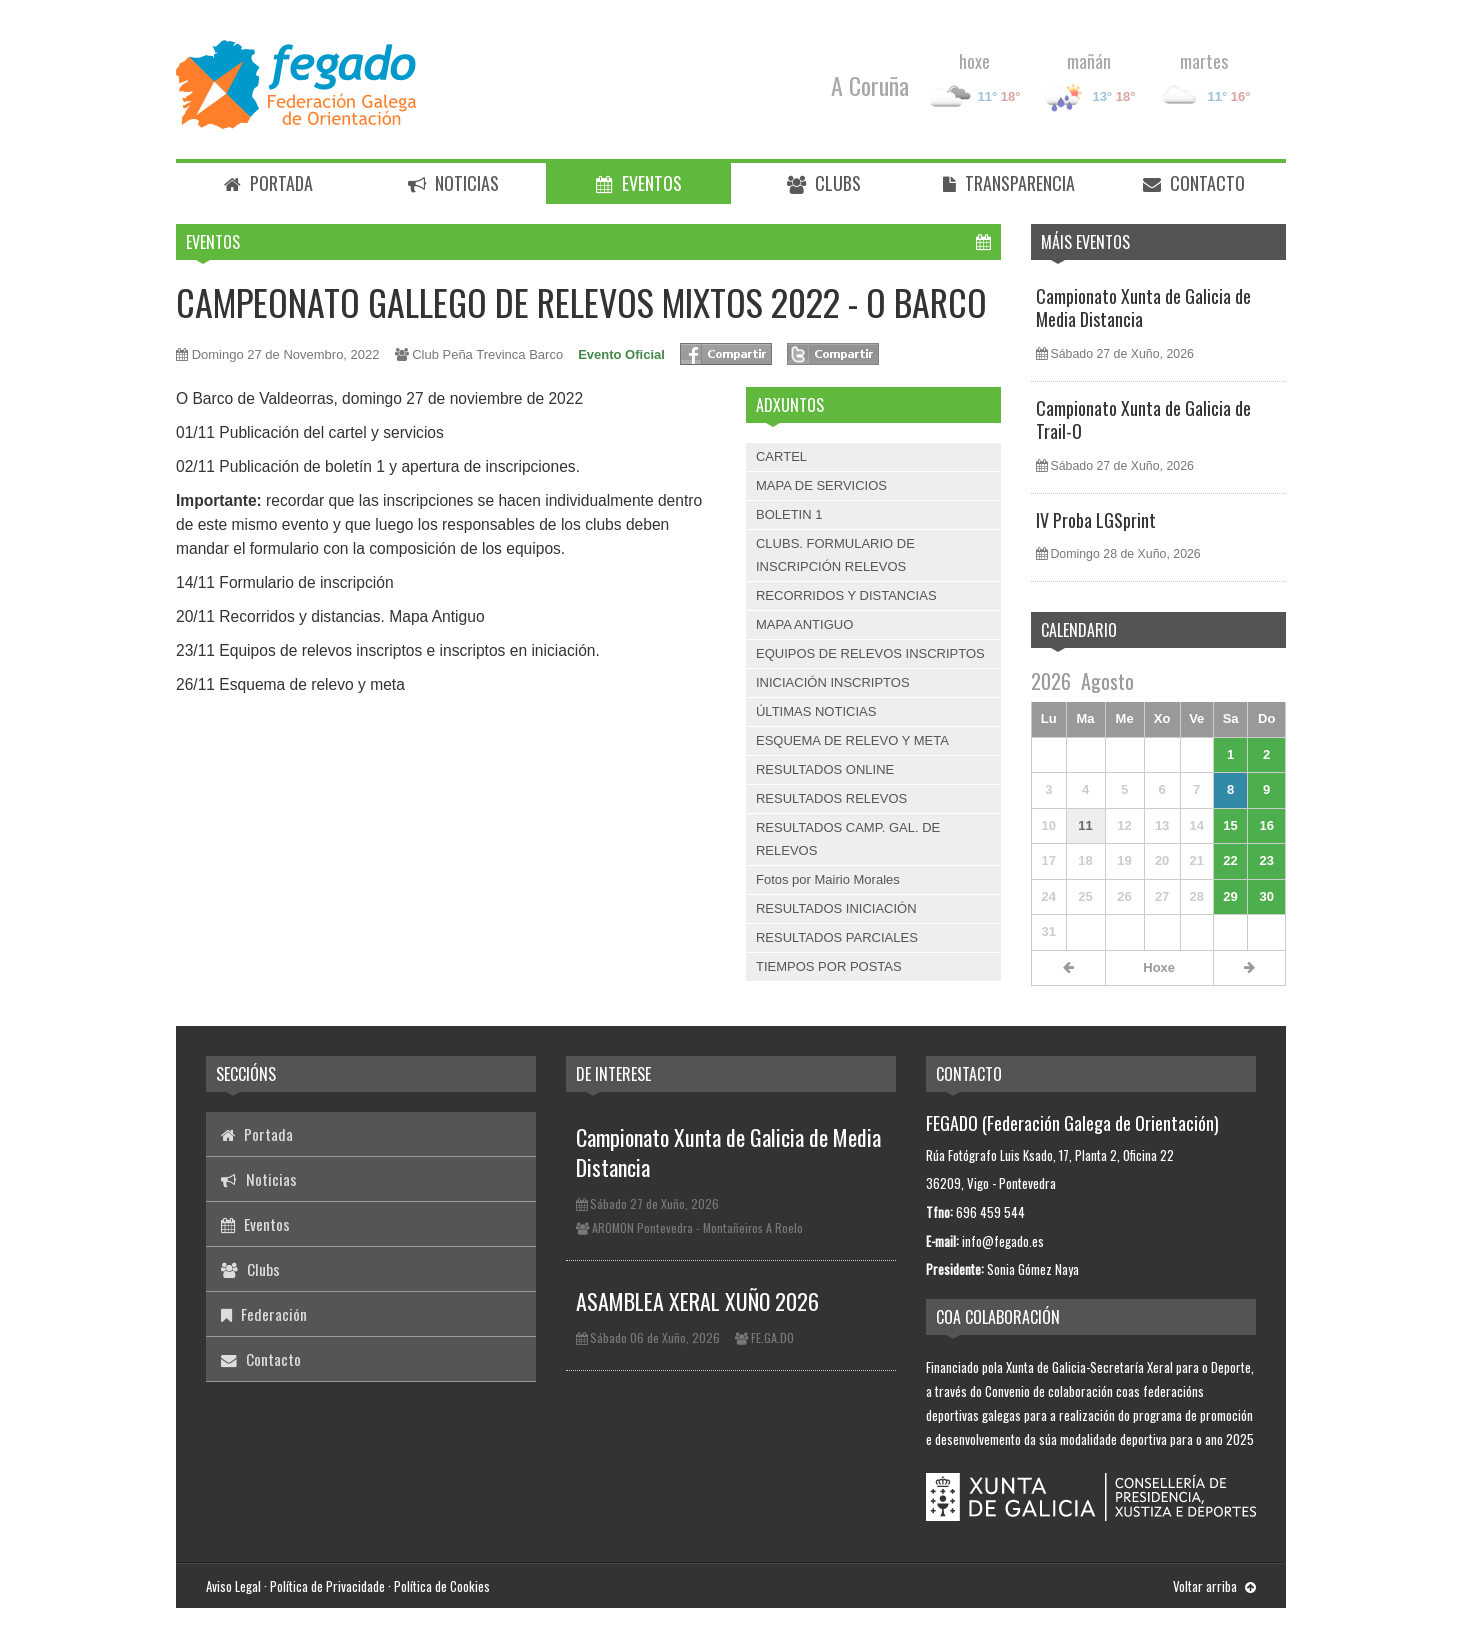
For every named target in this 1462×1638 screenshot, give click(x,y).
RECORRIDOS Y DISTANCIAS (846, 595)
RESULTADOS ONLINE (825, 769)
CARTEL (781, 456)
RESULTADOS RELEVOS (831, 798)
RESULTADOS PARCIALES (837, 937)
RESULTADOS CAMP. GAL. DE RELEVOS (848, 838)
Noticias (453, 183)
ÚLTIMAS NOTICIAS (816, 711)
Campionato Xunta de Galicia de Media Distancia (1143, 307)
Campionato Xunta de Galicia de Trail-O (1143, 419)
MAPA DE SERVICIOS (821, 485)
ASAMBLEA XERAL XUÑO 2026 (697, 1301)
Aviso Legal (233, 1586)
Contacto (1194, 183)
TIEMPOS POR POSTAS (829, 966)
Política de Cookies (442, 1586)
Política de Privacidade (327, 1586)
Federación (264, 1314)
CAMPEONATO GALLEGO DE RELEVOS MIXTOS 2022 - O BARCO (581, 301)
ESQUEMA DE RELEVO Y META (852, 740)
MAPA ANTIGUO (804, 624)
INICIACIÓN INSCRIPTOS (833, 682)
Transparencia (1009, 183)
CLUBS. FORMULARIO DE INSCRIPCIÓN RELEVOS (835, 554)
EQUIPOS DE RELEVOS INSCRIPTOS (870, 653)
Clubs (824, 183)
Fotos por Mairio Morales (828, 879)
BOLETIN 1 (789, 514)
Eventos (639, 183)
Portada (268, 183)
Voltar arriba (1214, 1586)
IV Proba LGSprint (1096, 520)
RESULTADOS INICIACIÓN (836, 908)
